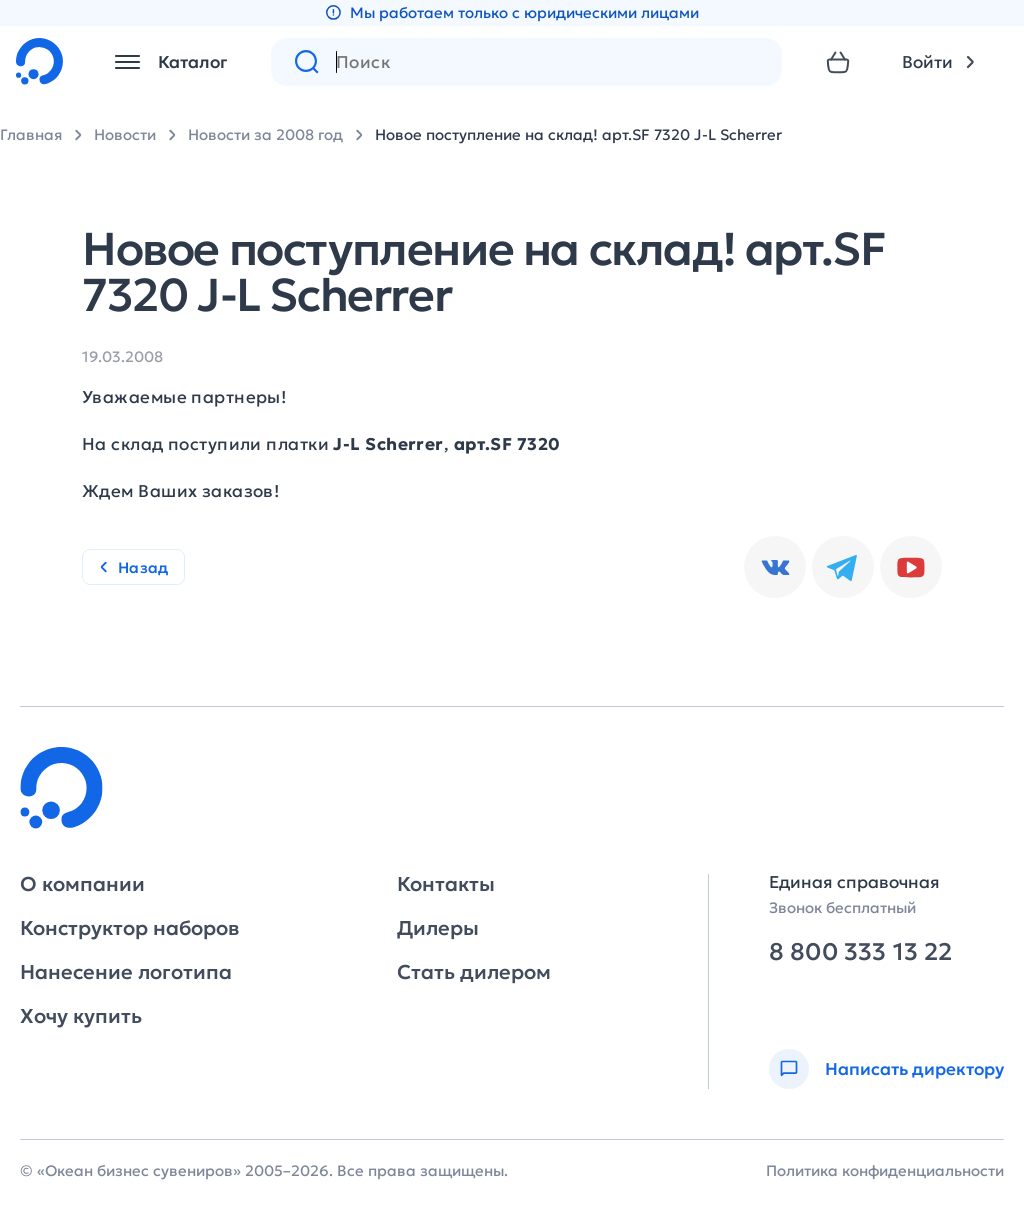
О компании (82, 884)
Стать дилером (474, 972)
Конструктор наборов (129, 928)
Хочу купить (81, 1016)
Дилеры (438, 928)
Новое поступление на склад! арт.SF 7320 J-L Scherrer (578, 134)
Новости (125, 134)
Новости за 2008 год (265, 134)
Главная (31, 134)
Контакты (446, 884)
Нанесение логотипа (126, 972)
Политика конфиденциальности (885, 1170)
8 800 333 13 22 (860, 952)
